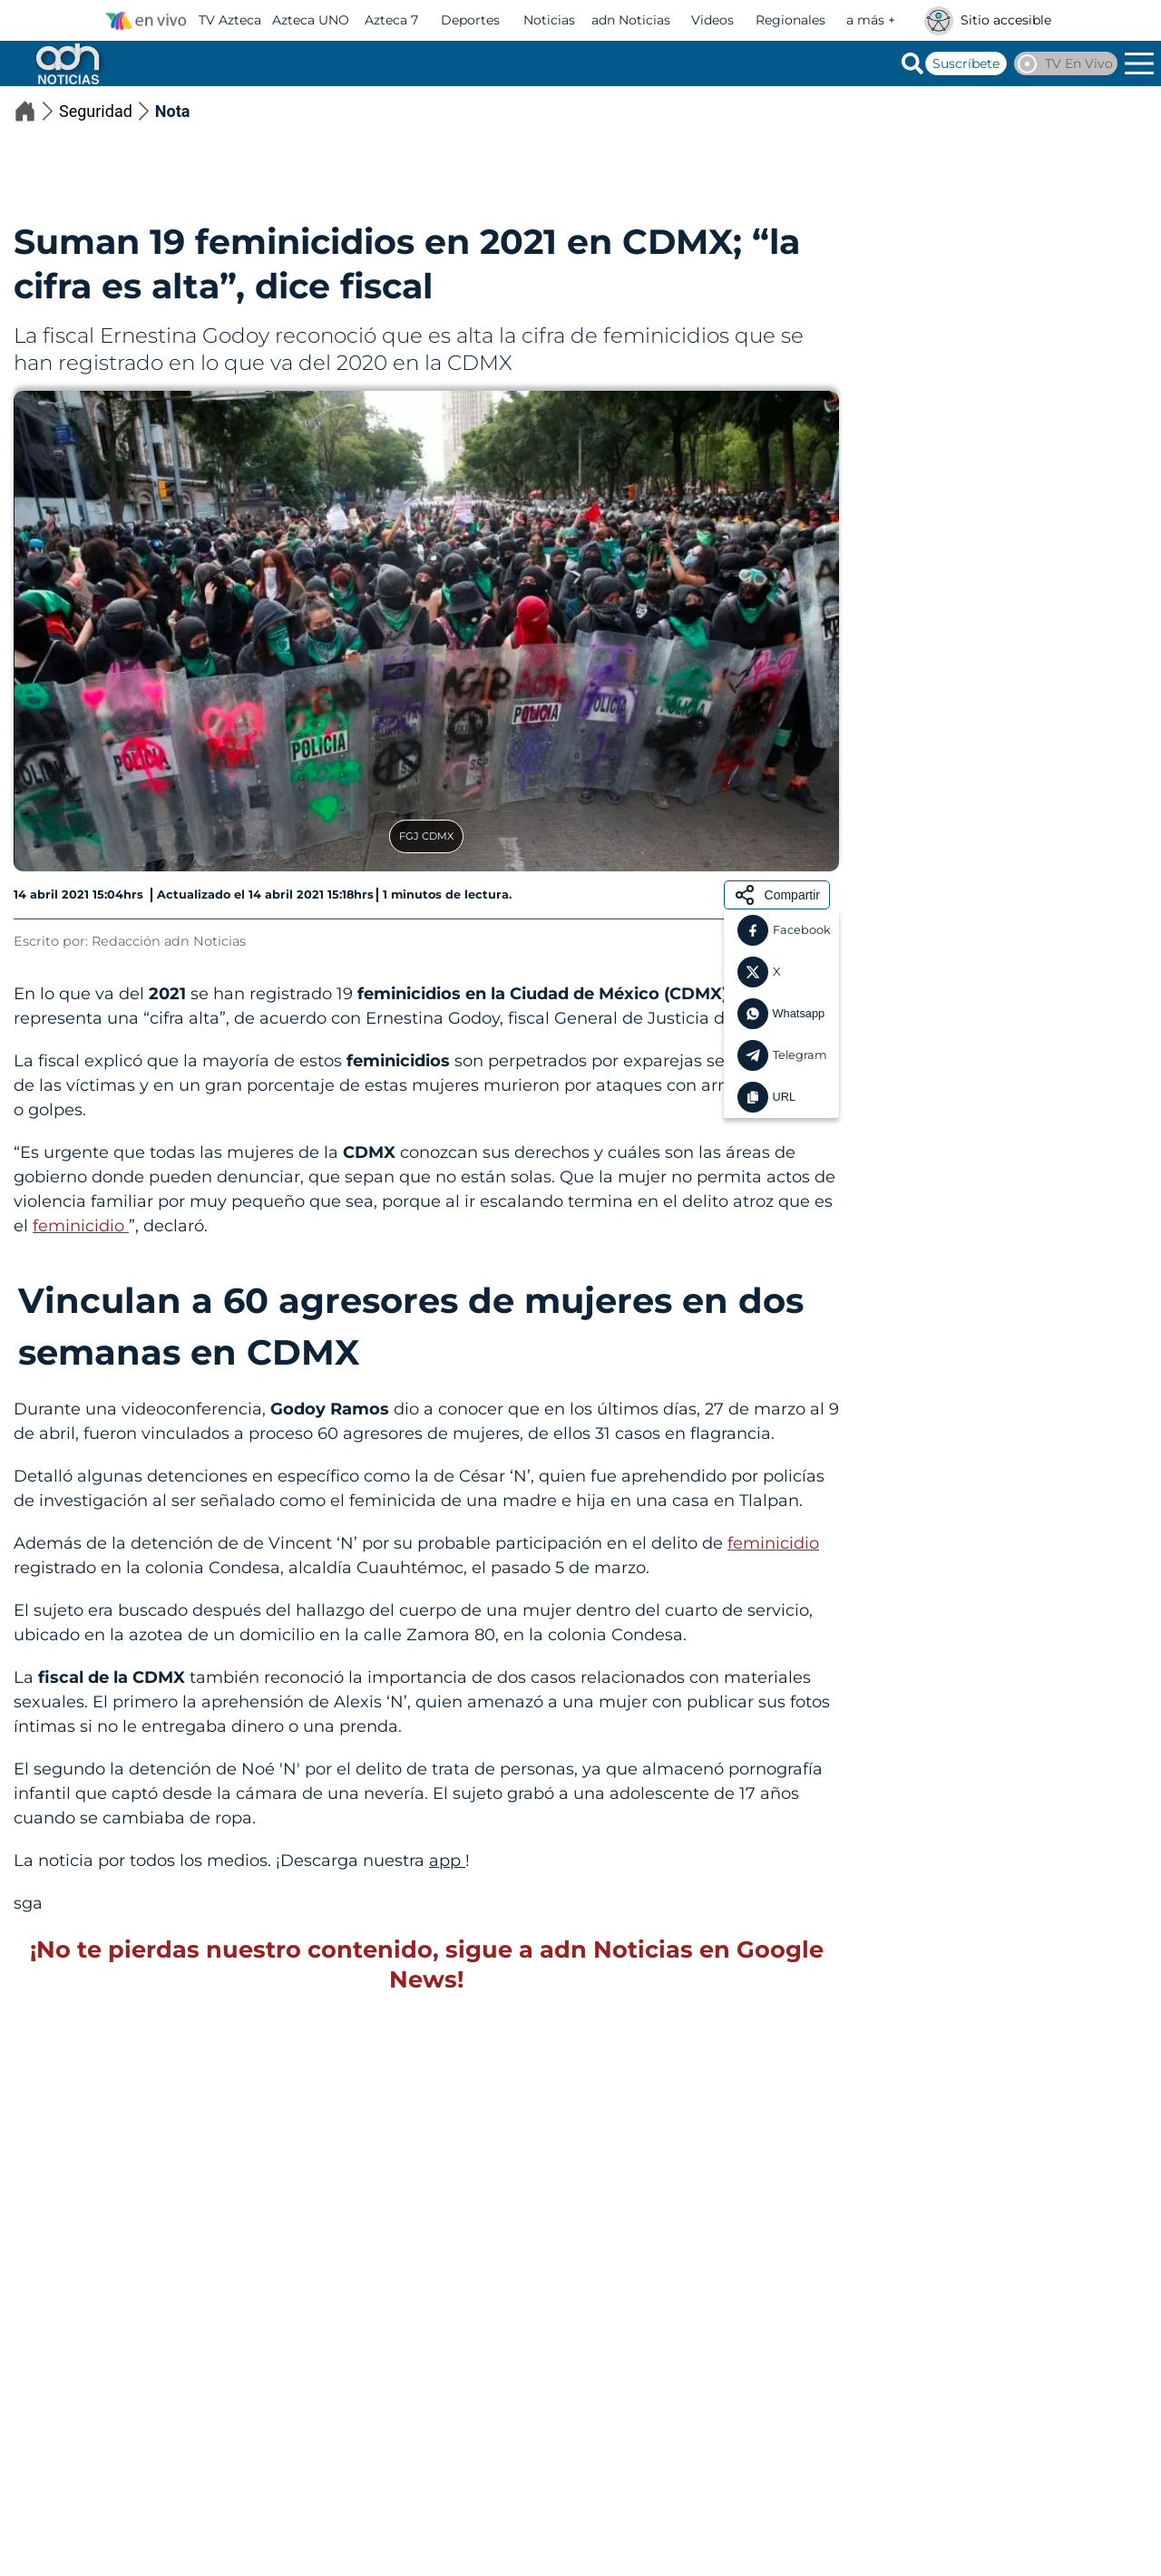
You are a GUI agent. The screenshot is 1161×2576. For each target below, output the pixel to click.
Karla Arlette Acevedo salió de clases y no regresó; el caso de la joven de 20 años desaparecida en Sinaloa (179, 2339)
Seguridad (107, 111)
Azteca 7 (391, 20)
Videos (712, 20)
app (447, 1861)
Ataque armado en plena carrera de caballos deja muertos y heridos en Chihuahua (977, 792)
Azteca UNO (310, 20)
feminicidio (81, 1226)
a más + (870, 20)
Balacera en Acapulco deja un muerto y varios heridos (766, 2331)
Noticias (549, 20)
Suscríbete (966, 63)
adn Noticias (630, 20)
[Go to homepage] (66, 63)
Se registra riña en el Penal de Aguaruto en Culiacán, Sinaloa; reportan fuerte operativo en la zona (483, 2339)
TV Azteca (230, 20)
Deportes (470, 20)
